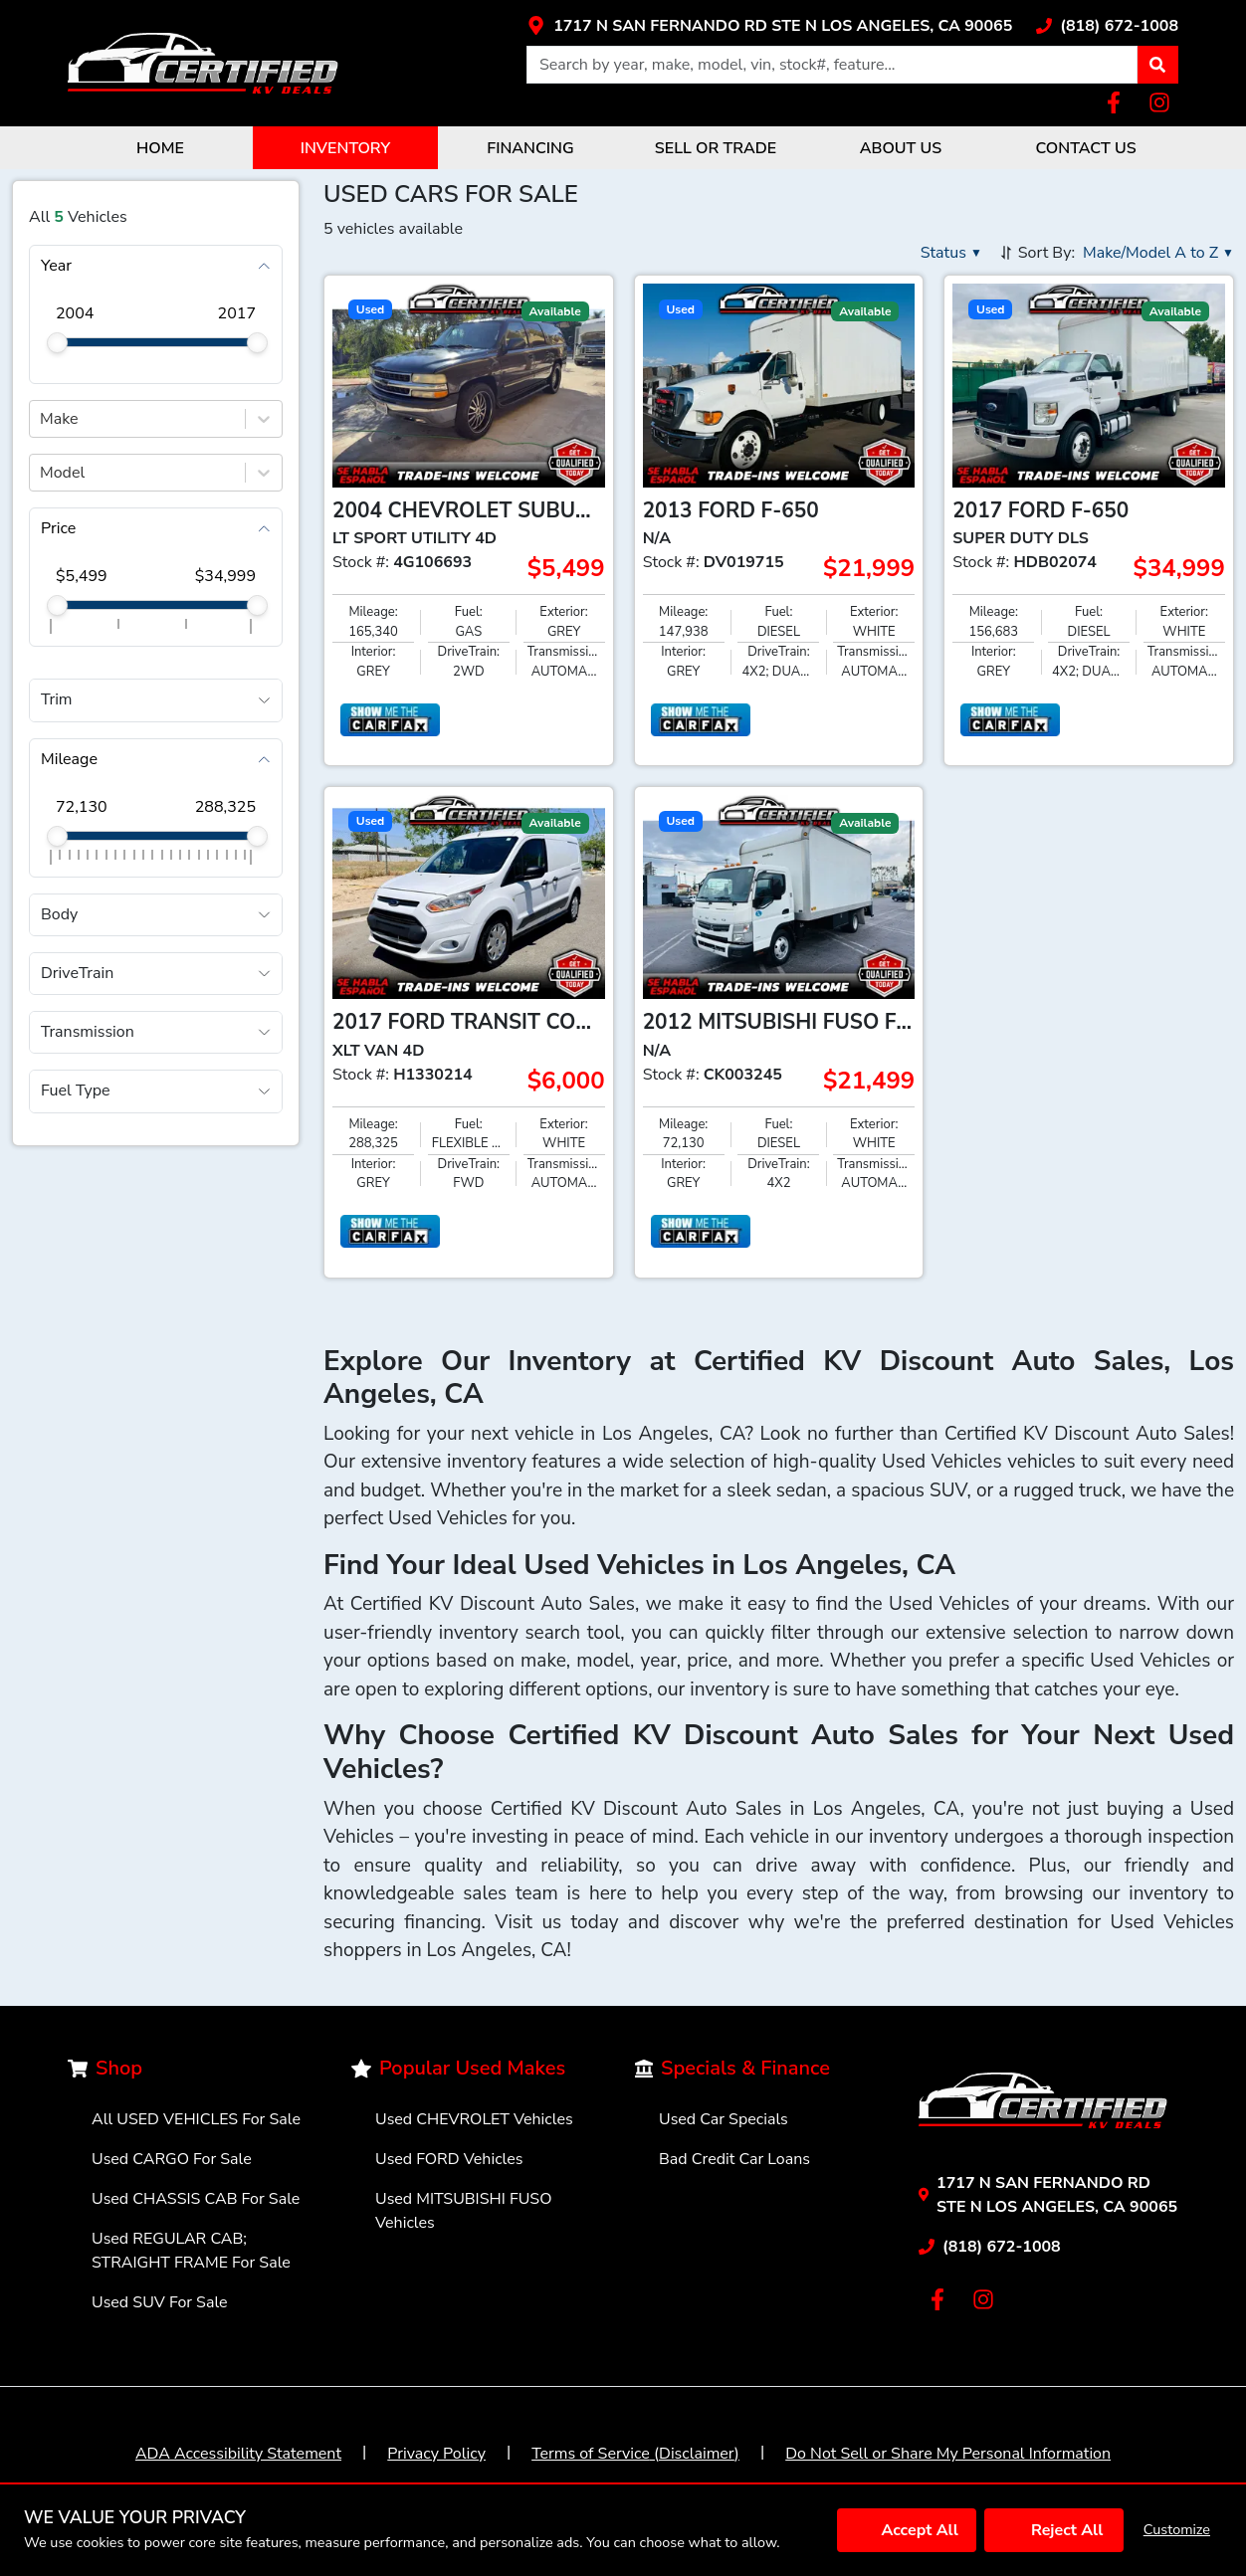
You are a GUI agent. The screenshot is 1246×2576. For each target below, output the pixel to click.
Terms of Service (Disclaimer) (635, 2454)
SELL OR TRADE (715, 148)
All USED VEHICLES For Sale (196, 2119)
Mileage (69, 759)
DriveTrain (77, 973)
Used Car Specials (723, 2119)
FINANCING (530, 148)
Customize (1176, 2529)
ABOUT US (900, 148)
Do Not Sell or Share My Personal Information (948, 2454)
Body (59, 914)
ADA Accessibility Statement (238, 2454)
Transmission (87, 1032)
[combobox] (42, 419)
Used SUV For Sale (160, 2302)
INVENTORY (346, 148)
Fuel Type (75, 1090)
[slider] (57, 342)
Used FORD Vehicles (448, 2159)
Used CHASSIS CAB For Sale (196, 2199)
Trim (57, 699)
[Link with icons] (769, 26)
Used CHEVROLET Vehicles (474, 2119)
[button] (1157, 65)
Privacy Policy (436, 2454)
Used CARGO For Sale (172, 2159)
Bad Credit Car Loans (734, 2159)
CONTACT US (1085, 148)
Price (58, 528)
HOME (160, 148)
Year (56, 266)
